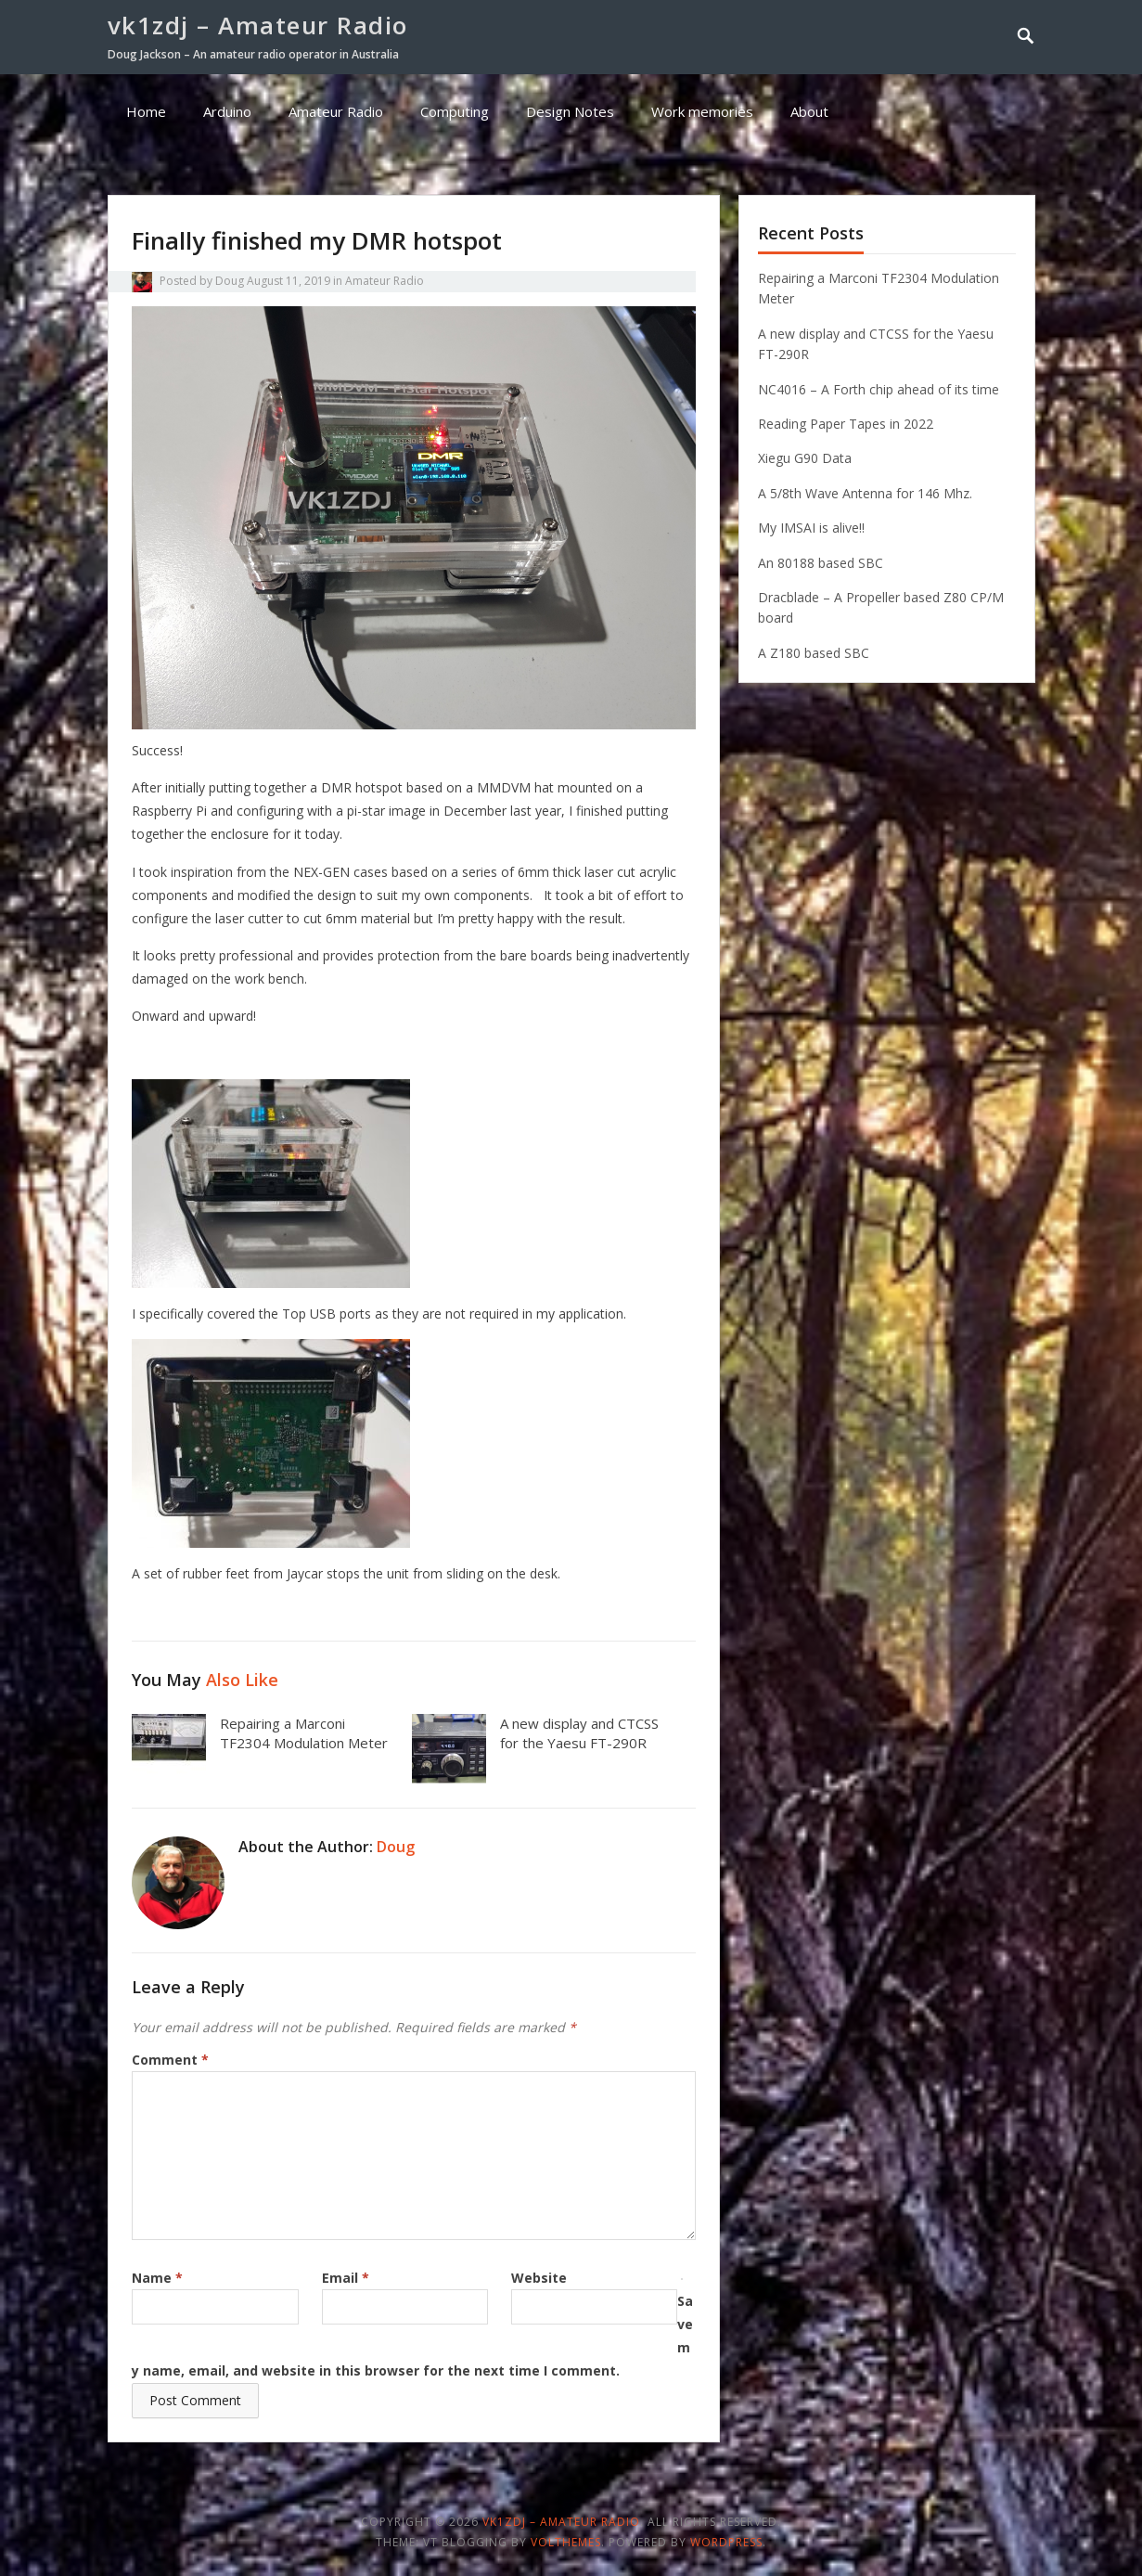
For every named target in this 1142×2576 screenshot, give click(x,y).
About (809, 111)
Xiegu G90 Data (805, 458)
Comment (170, 2059)
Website (539, 2277)
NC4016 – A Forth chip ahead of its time (878, 389)
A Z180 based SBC (813, 653)
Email (345, 2277)
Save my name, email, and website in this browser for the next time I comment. (412, 2336)
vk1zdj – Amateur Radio (258, 25)
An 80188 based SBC (820, 563)
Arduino (227, 111)
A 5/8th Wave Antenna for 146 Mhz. (865, 493)
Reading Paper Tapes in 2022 (845, 423)
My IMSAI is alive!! (811, 527)
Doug (229, 281)
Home (146, 111)
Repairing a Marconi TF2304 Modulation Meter (304, 1733)
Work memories (702, 111)
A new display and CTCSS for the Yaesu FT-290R (579, 1733)
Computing (454, 111)
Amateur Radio (336, 111)
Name (157, 2277)
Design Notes (570, 111)
